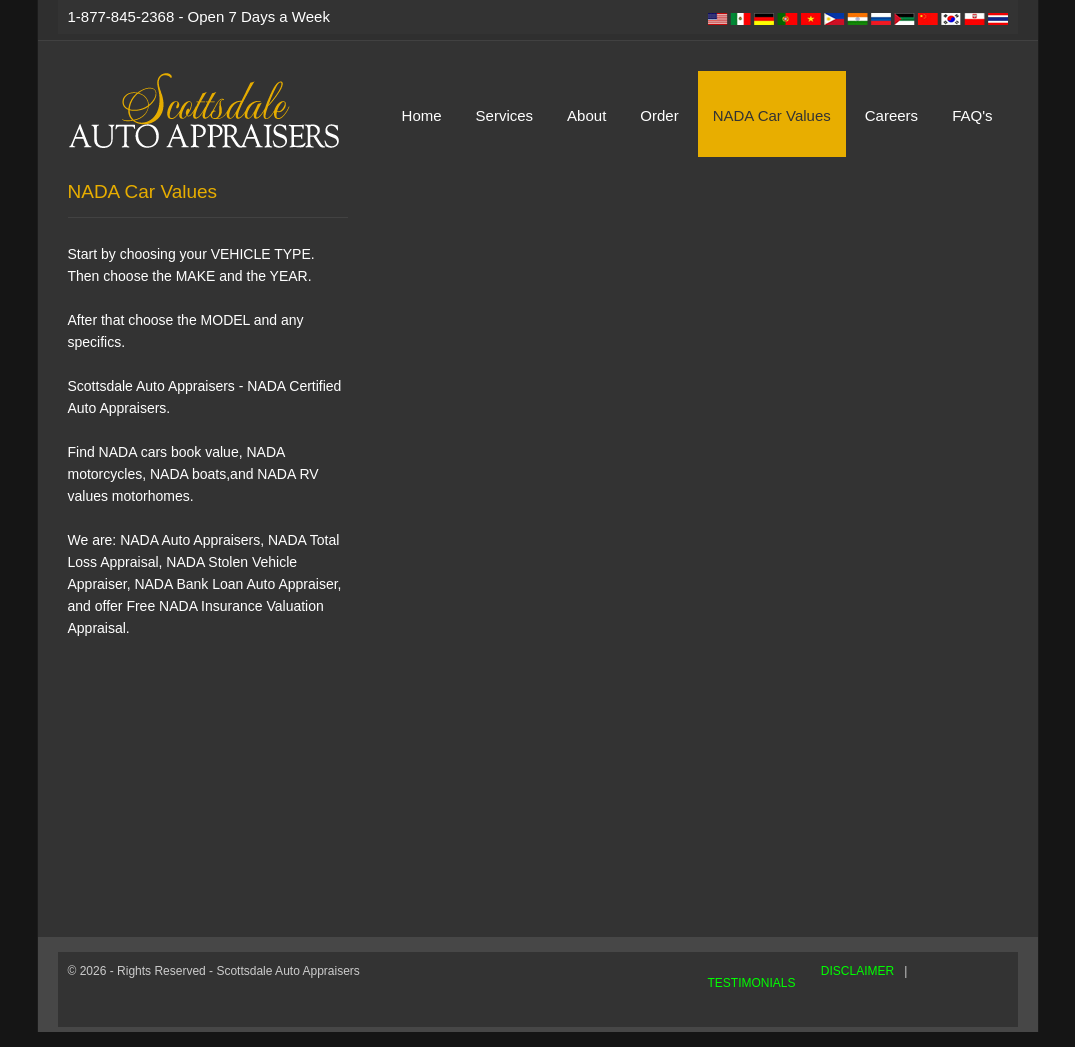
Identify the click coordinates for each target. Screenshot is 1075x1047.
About (586, 115)
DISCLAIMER (857, 971)
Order (659, 115)
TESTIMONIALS (752, 983)
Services (505, 115)
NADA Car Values (772, 115)
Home (422, 115)
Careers (891, 115)
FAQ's (972, 115)
